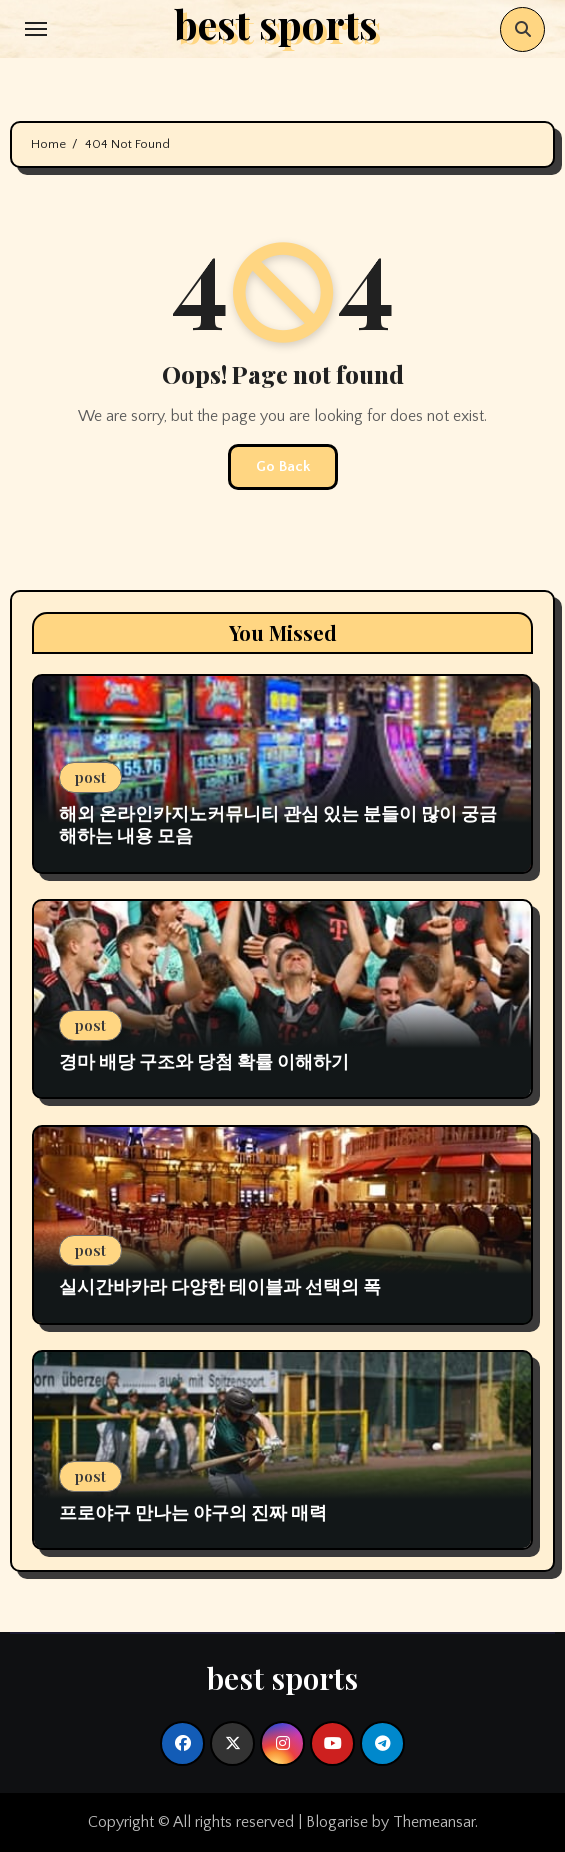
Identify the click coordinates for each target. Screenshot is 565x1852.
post (90, 777)
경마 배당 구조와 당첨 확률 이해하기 (204, 1061)
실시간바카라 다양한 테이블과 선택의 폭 (220, 1286)
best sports (282, 1678)
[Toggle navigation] (36, 29)
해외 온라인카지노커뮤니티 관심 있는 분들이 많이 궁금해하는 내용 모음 (278, 824)
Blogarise (337, 1822)
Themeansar (434, 1822)
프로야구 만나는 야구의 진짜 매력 (193, 1512)
